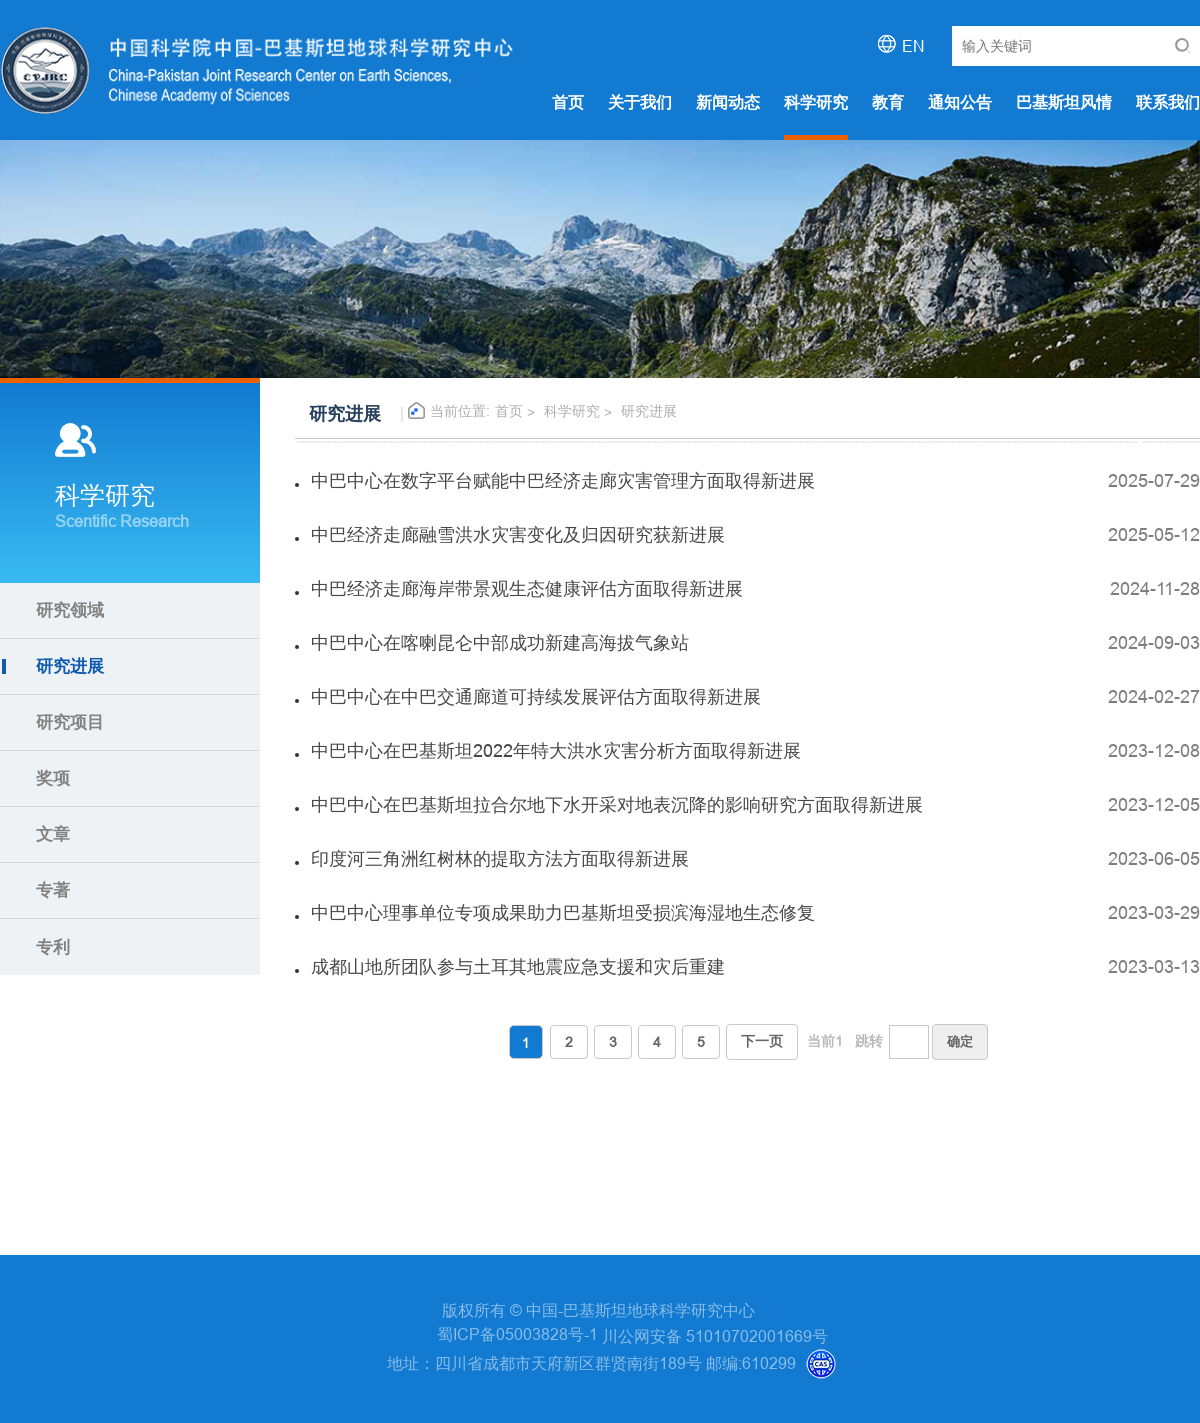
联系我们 (1168, 102)
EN (913, 46)
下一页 (762, 1041)
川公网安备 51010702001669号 (715, 1336)
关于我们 (640, 102)
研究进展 (649, 411)
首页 (568, 102)
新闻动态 (728, 102)
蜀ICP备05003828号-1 (519, 1334)
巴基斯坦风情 (1064, 102)
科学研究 (816, 102)
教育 (888, 102)
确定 (960, 1041)
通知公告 (960, 102)
